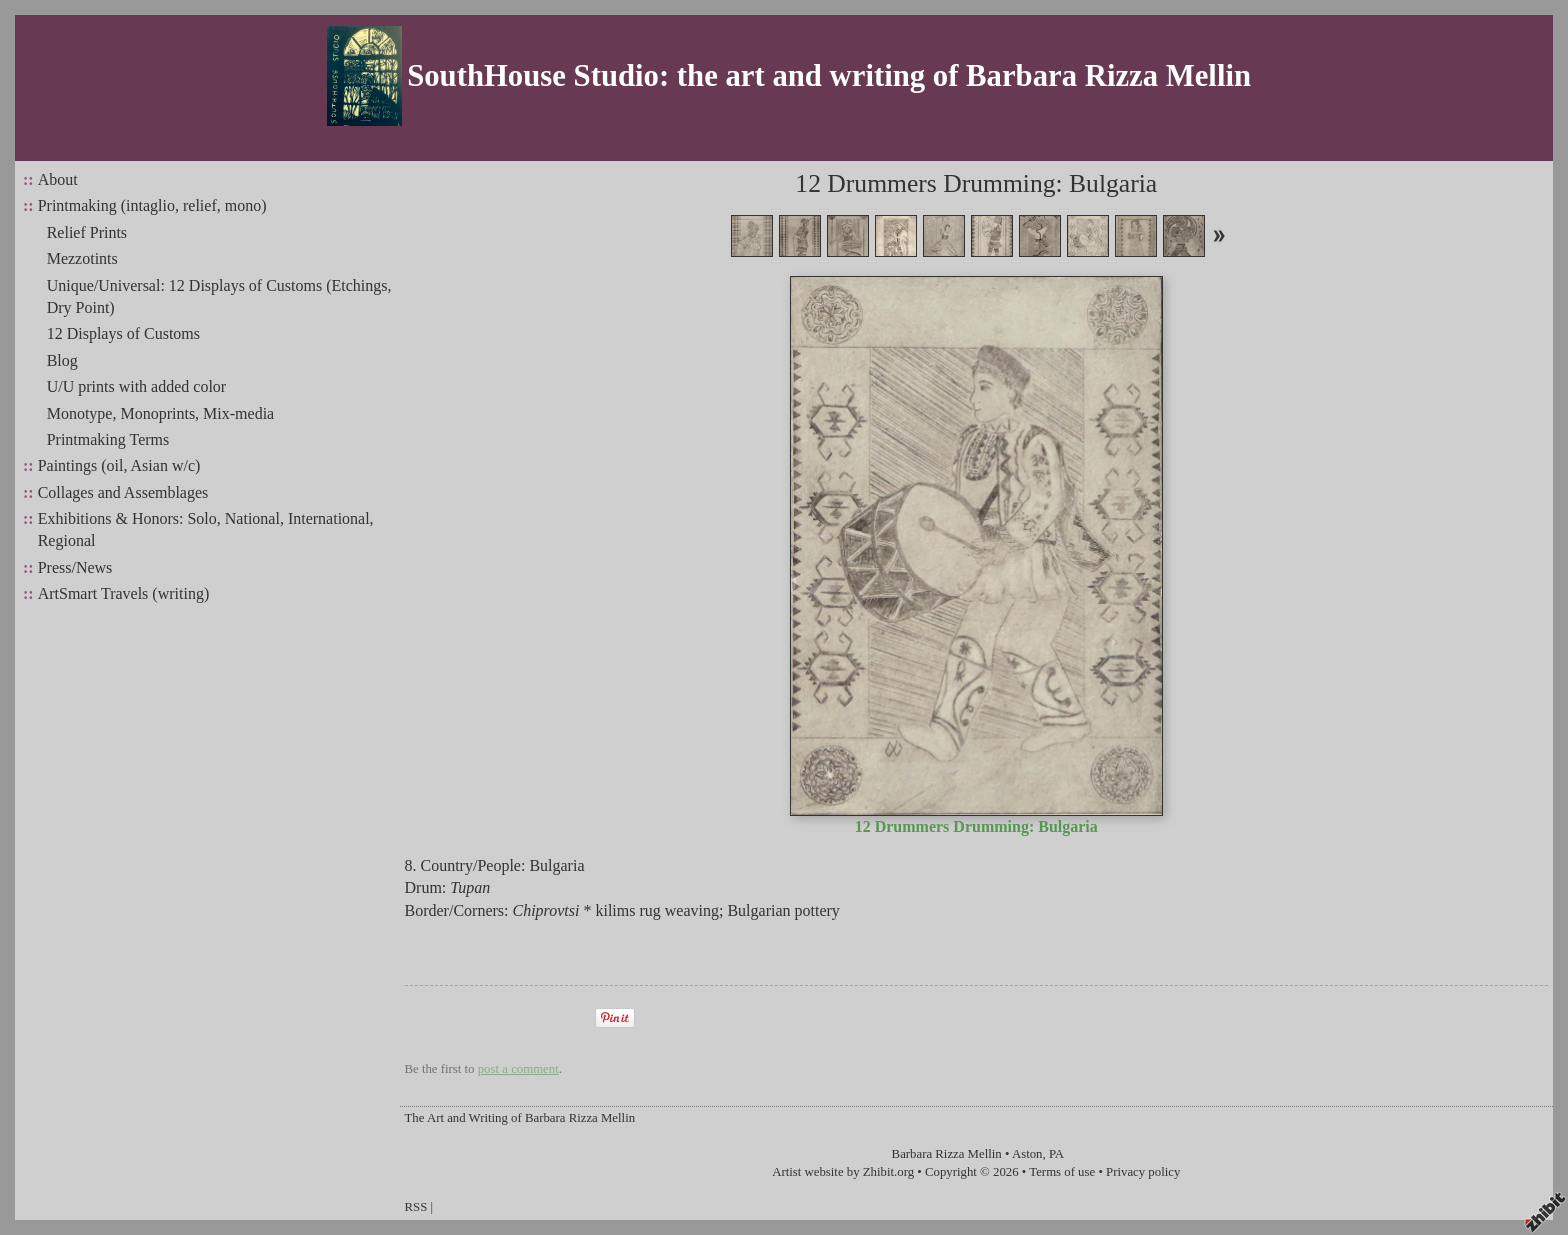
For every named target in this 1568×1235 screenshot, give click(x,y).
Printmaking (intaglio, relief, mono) (152, 205)
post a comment (518, 1069)
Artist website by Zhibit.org (843, 1172)
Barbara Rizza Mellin (947, 1154)
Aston (1027, 1154)
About (58, 179)
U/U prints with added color (137, 386)
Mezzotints (82, 258)
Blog (62, 360)
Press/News (75, 567)
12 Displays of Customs (123, 333)
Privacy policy (1143, 1172)
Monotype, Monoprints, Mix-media (161, 413)
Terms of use (1062, 1172)
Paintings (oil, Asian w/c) (119, 465)
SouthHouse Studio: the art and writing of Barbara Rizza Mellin (829, 76)
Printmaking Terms (108, 439)
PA (1056, 1154)
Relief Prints (87, 232)
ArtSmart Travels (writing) (124, 593)
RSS (416, 1207)
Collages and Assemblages (123, 492)
